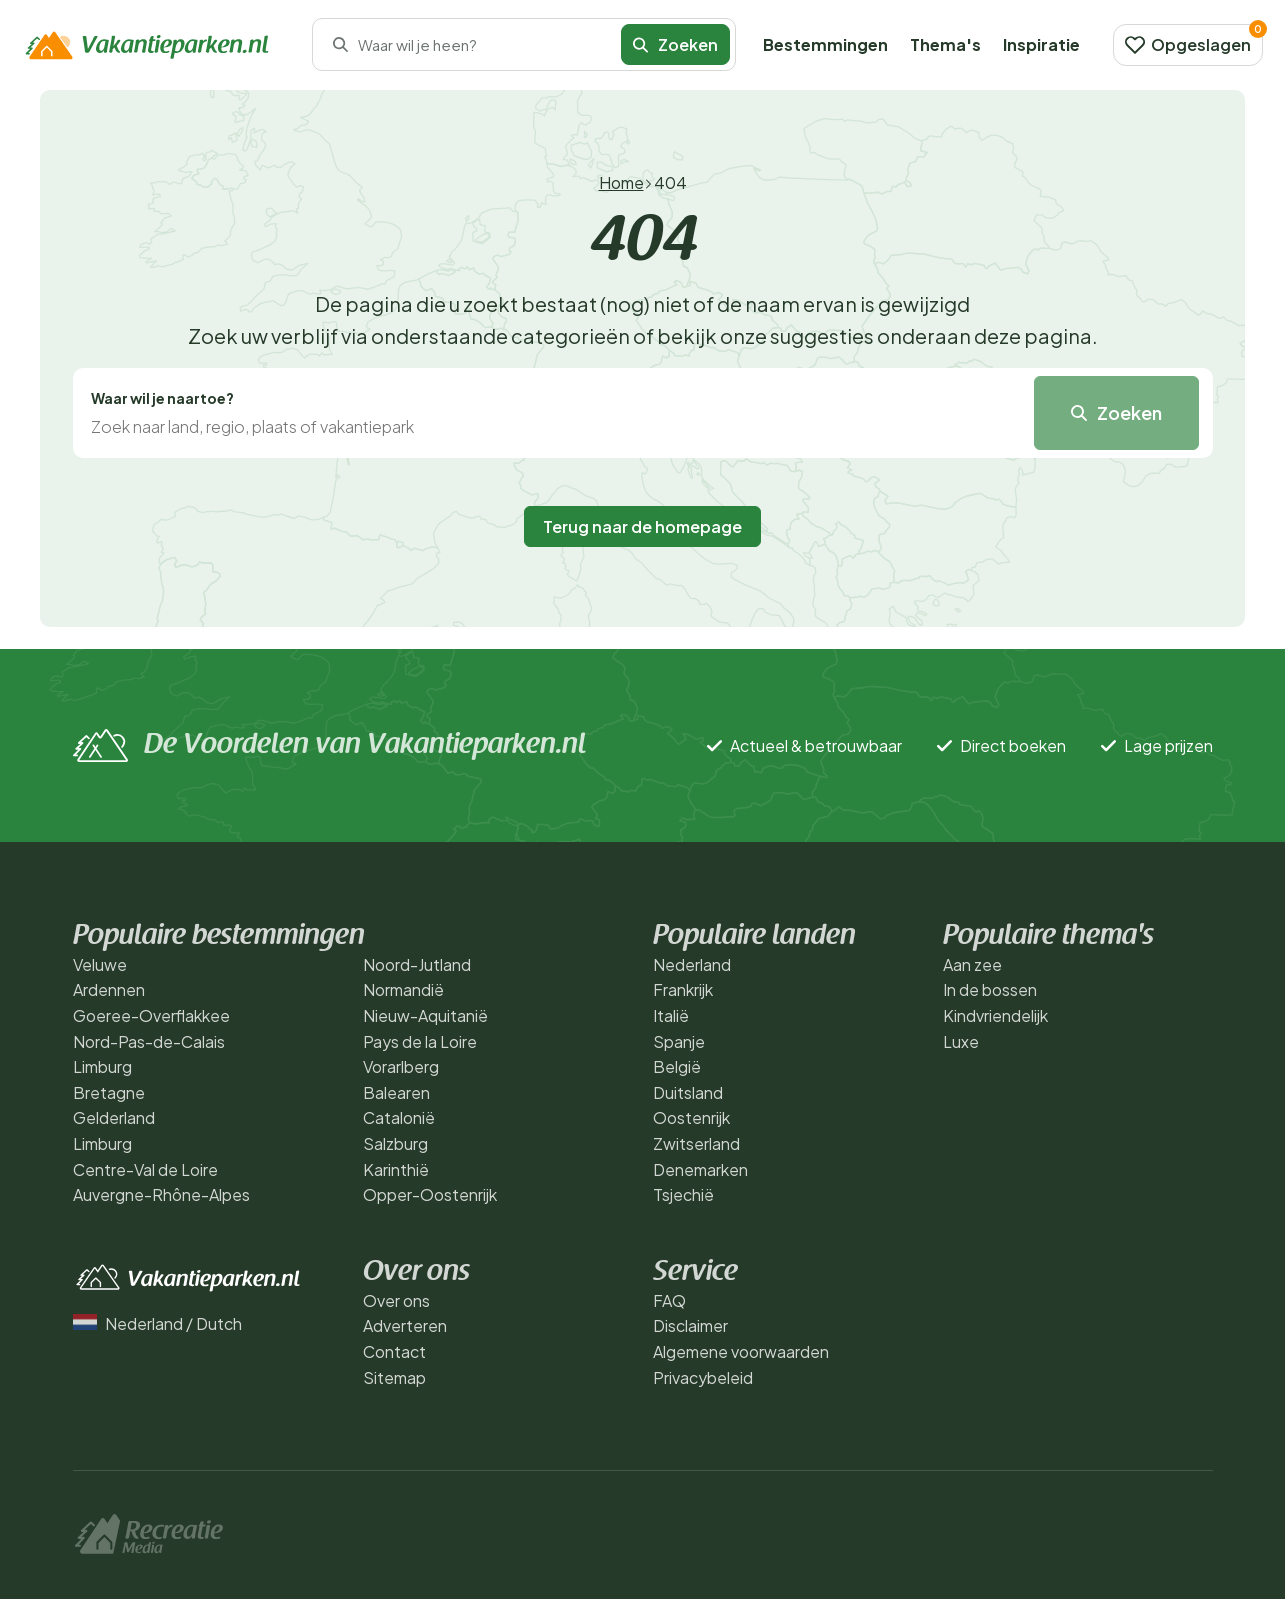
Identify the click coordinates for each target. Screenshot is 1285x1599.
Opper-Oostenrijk (430, 1194)
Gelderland (114, 1117)
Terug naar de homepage (642, 526)
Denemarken (700, 1169)
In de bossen (990, 989)
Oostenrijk (691, 1117)
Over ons (396, 1300)
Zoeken (675, 44)
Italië (671, 1015)
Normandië (403, 989)
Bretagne (109, 1092)
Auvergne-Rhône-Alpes (161, 1194)
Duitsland (688, 1092)
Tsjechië (683, 1194)
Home (621, 182)
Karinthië (396, 1169)
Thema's (945, 44)
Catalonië (399, 1117)
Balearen (396, 1092)
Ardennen (109, 989)
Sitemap (394, 1377)
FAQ (669, 1300)
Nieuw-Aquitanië (425, 1015)
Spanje (679, 1041)
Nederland (692, 964)
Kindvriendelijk (995, 1015)
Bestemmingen (825, 44)
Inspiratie (1041, 44)
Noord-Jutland (417, 964)
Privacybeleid (703, 1377)
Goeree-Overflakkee (151, 1015)
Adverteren (405, 1325)
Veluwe (100, 964)
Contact (394, 1351)
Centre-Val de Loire (145, 1169)
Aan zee (972, 964)
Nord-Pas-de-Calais (149, 1041)
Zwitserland (696, 1143)
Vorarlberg (401, 1066)
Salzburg (395, 1143)
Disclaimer (690, 1325)
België (677, 1066)
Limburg (102, 1066)
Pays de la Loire (420, 1041)
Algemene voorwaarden (741, 1351)
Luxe (961, 1041)
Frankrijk (683, 989)
